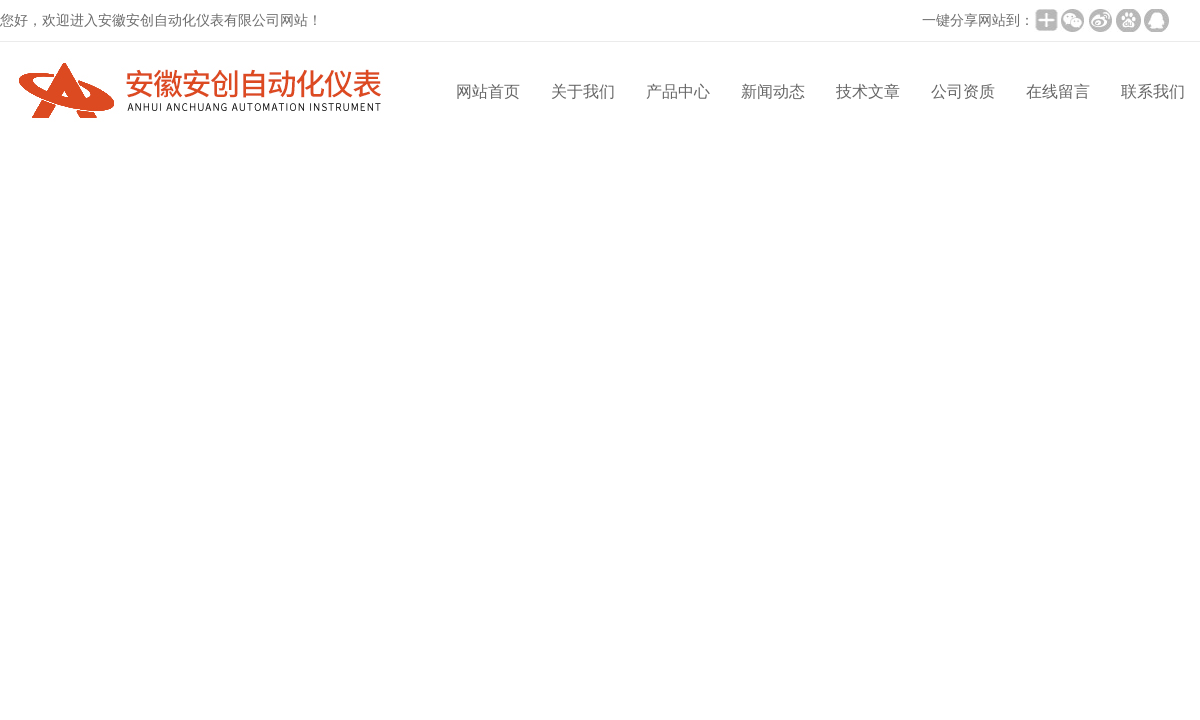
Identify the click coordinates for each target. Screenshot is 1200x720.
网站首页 (488, 91)
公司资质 (963, 91)
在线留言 (1058, 91)
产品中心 (678, 91)
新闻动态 (773, 91)
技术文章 (868, 91)
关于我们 (583, 91)
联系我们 (1153, 91)
